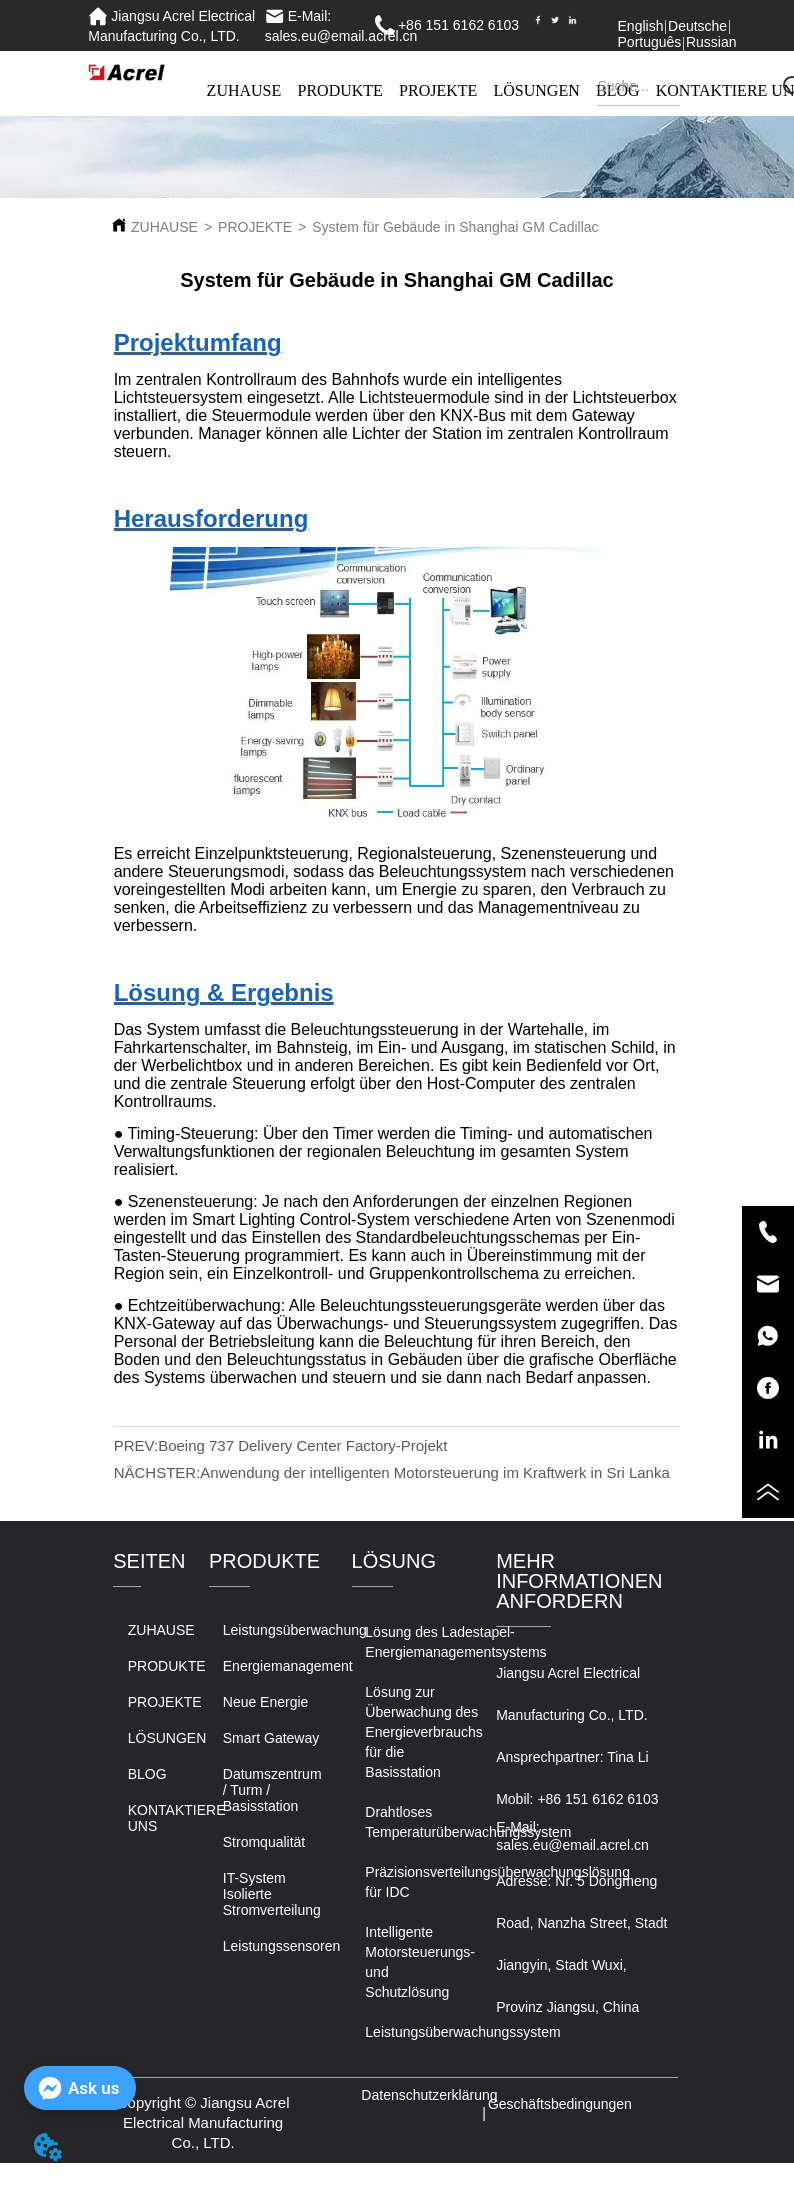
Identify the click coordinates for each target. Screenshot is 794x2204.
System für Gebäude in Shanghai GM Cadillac (455, 227)
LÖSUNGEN (537, 90)
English (641, 26)
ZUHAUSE (244, 90)
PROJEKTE (438, 90)
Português (650, 42)
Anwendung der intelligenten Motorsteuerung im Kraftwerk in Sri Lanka (434, 1472)
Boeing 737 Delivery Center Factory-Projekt (302, 1445)
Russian (711, 42)
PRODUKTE (340, 90)
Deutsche (697, 26)
